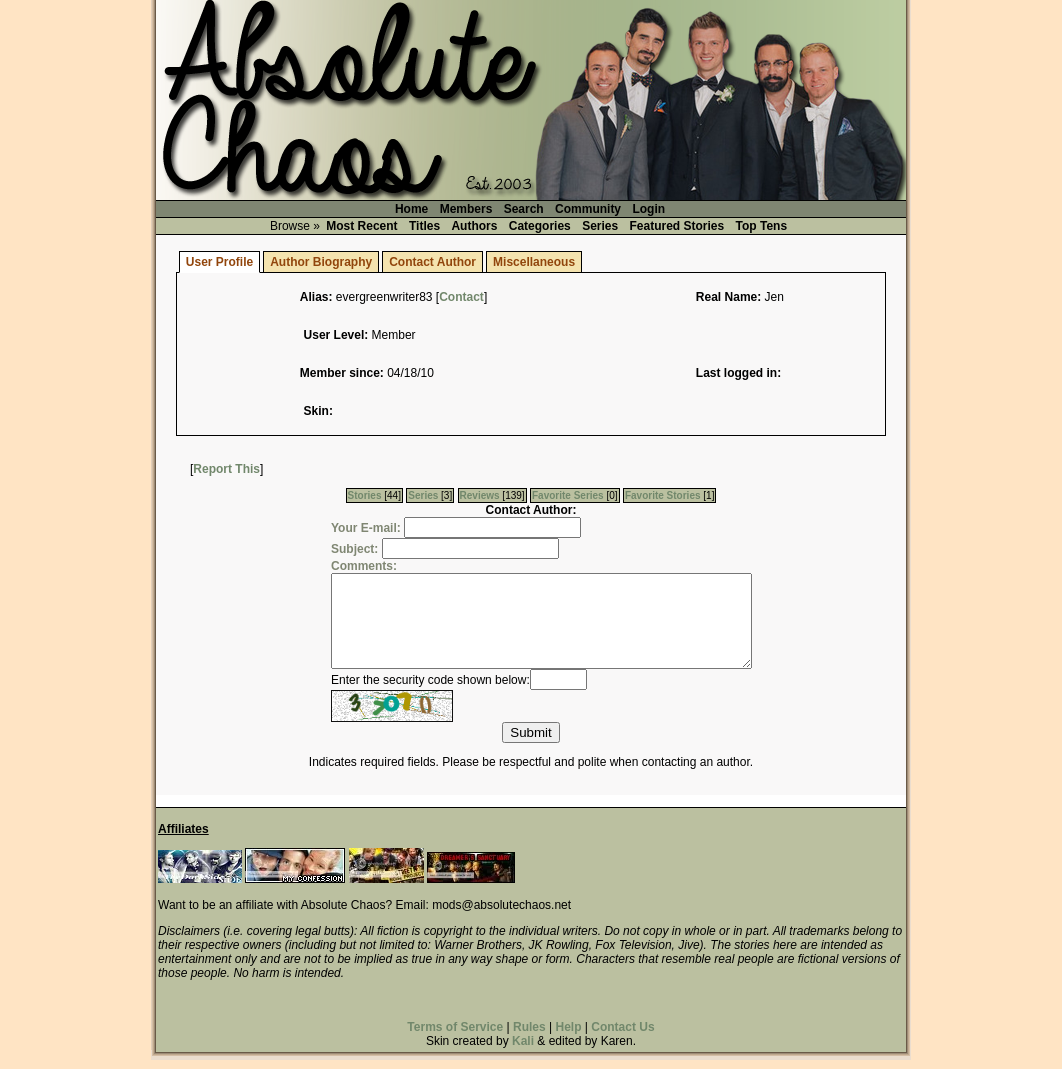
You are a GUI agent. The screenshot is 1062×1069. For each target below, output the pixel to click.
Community (588, 209)
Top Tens (762, 226)
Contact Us (622, 1036)
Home (411, 209)
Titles (424, 226)
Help (568, 1036)
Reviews (480, 495)
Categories (540, 226)
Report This (226, 469)
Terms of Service (455, 1036)
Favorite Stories (663, 495)
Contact (461, 297)
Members (466, 209)
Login (648, 209)
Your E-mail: (366, 528)
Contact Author (432, 262)
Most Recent (361, 226)
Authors (474, 226)
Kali (523, 1050)
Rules (529, 1036)
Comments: (364, 566)
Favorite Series (568, 495)
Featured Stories (677, 226)
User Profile (219, 262)
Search (524, 209)
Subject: (354, 549)
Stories (365, 495)
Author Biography (321, 262)
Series (600, 226)
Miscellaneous (534, 262)
